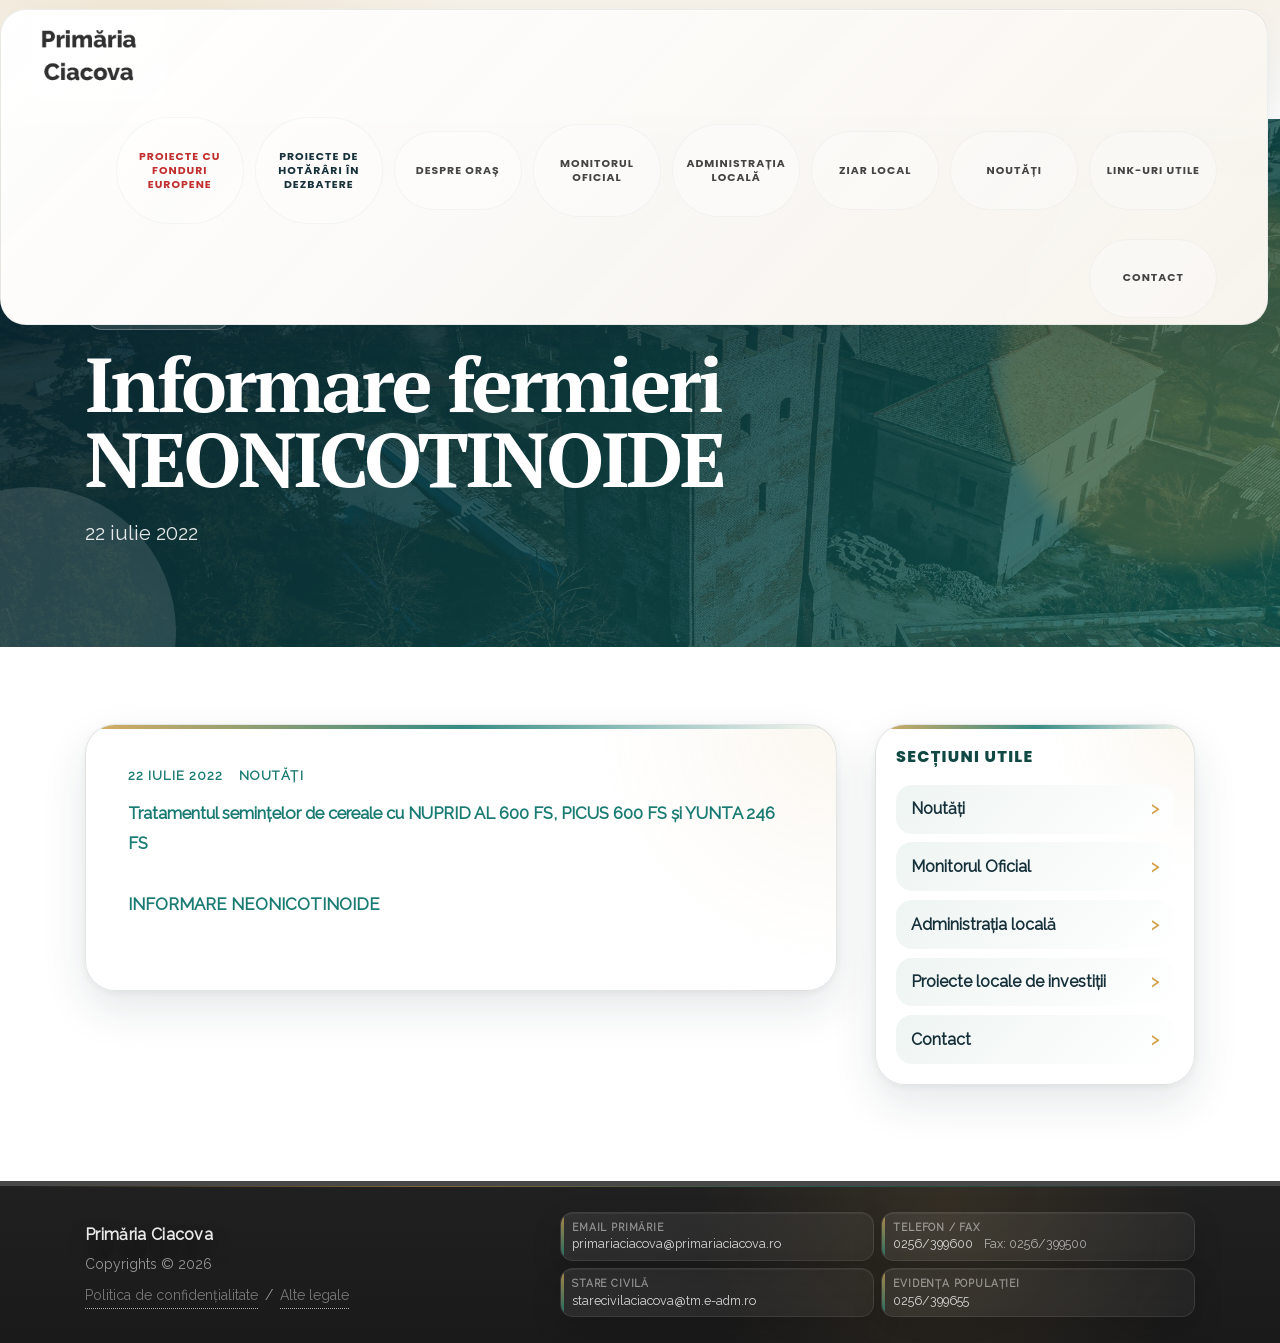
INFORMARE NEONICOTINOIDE (254, 904)
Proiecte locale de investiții (1008, 981)
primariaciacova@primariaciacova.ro (676, 1243)
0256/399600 (933, 1243)
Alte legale (314, 1295)
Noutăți (271, 775)
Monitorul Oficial (971, 866)
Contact (941, 1039)
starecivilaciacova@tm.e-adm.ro (664, 1300)
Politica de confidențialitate (171, 1295)
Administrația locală (983, 924)
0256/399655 (931, 1300)
